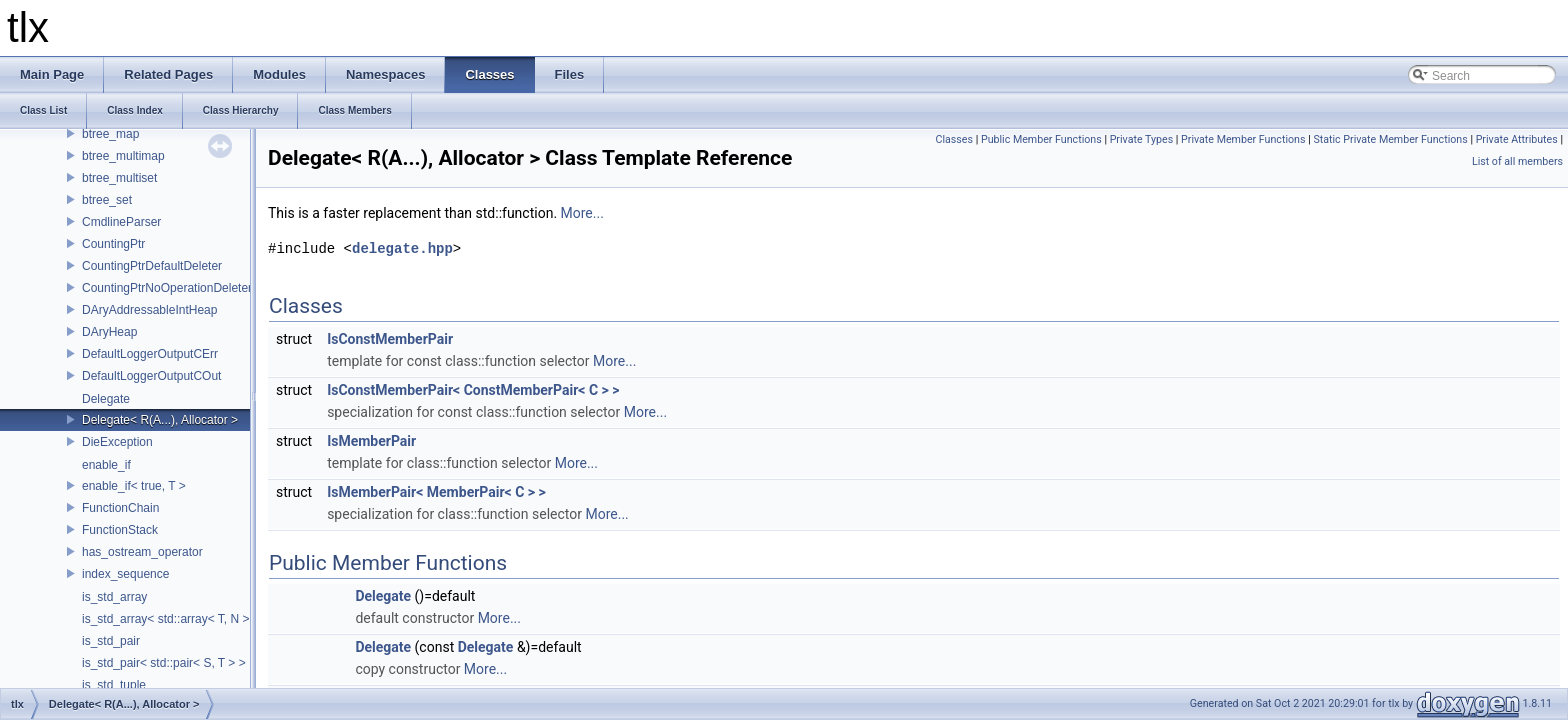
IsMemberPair (371, 441)
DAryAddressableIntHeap (149, 310)
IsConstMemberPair (390, 339)
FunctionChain (120, 508)
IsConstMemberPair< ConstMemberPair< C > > (473, 390)
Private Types (1142, 139)
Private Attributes (1517, 139)
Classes (954, 139)
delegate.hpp (402, 248)
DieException (117, 442)
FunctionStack (120, 530)
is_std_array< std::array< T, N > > (171, 619)
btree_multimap (123, 156)
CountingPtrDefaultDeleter (152, 266)
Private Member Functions (1243, 139)
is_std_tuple (114, 685)
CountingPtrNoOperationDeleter (167, 288)
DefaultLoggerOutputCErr (150, 354)
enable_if (106, 465)
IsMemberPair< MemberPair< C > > (436, 492)
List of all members (1517, 161)
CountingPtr (113, 244)
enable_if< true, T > (134, 486)
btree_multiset (119, 178)
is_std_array (114, 597)
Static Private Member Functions (1390, 139)
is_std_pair (111, 641)
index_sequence (125, 574)
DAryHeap (109, 332)
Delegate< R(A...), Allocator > (160, 420)
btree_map (110, 134)
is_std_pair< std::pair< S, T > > (164, 663)
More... (582, 213)
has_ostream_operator (142, 552)
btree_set (107, 200)
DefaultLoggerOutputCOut (151, 376)
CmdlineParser (121, 222)
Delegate (106, 399)
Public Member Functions (1041, 139)
